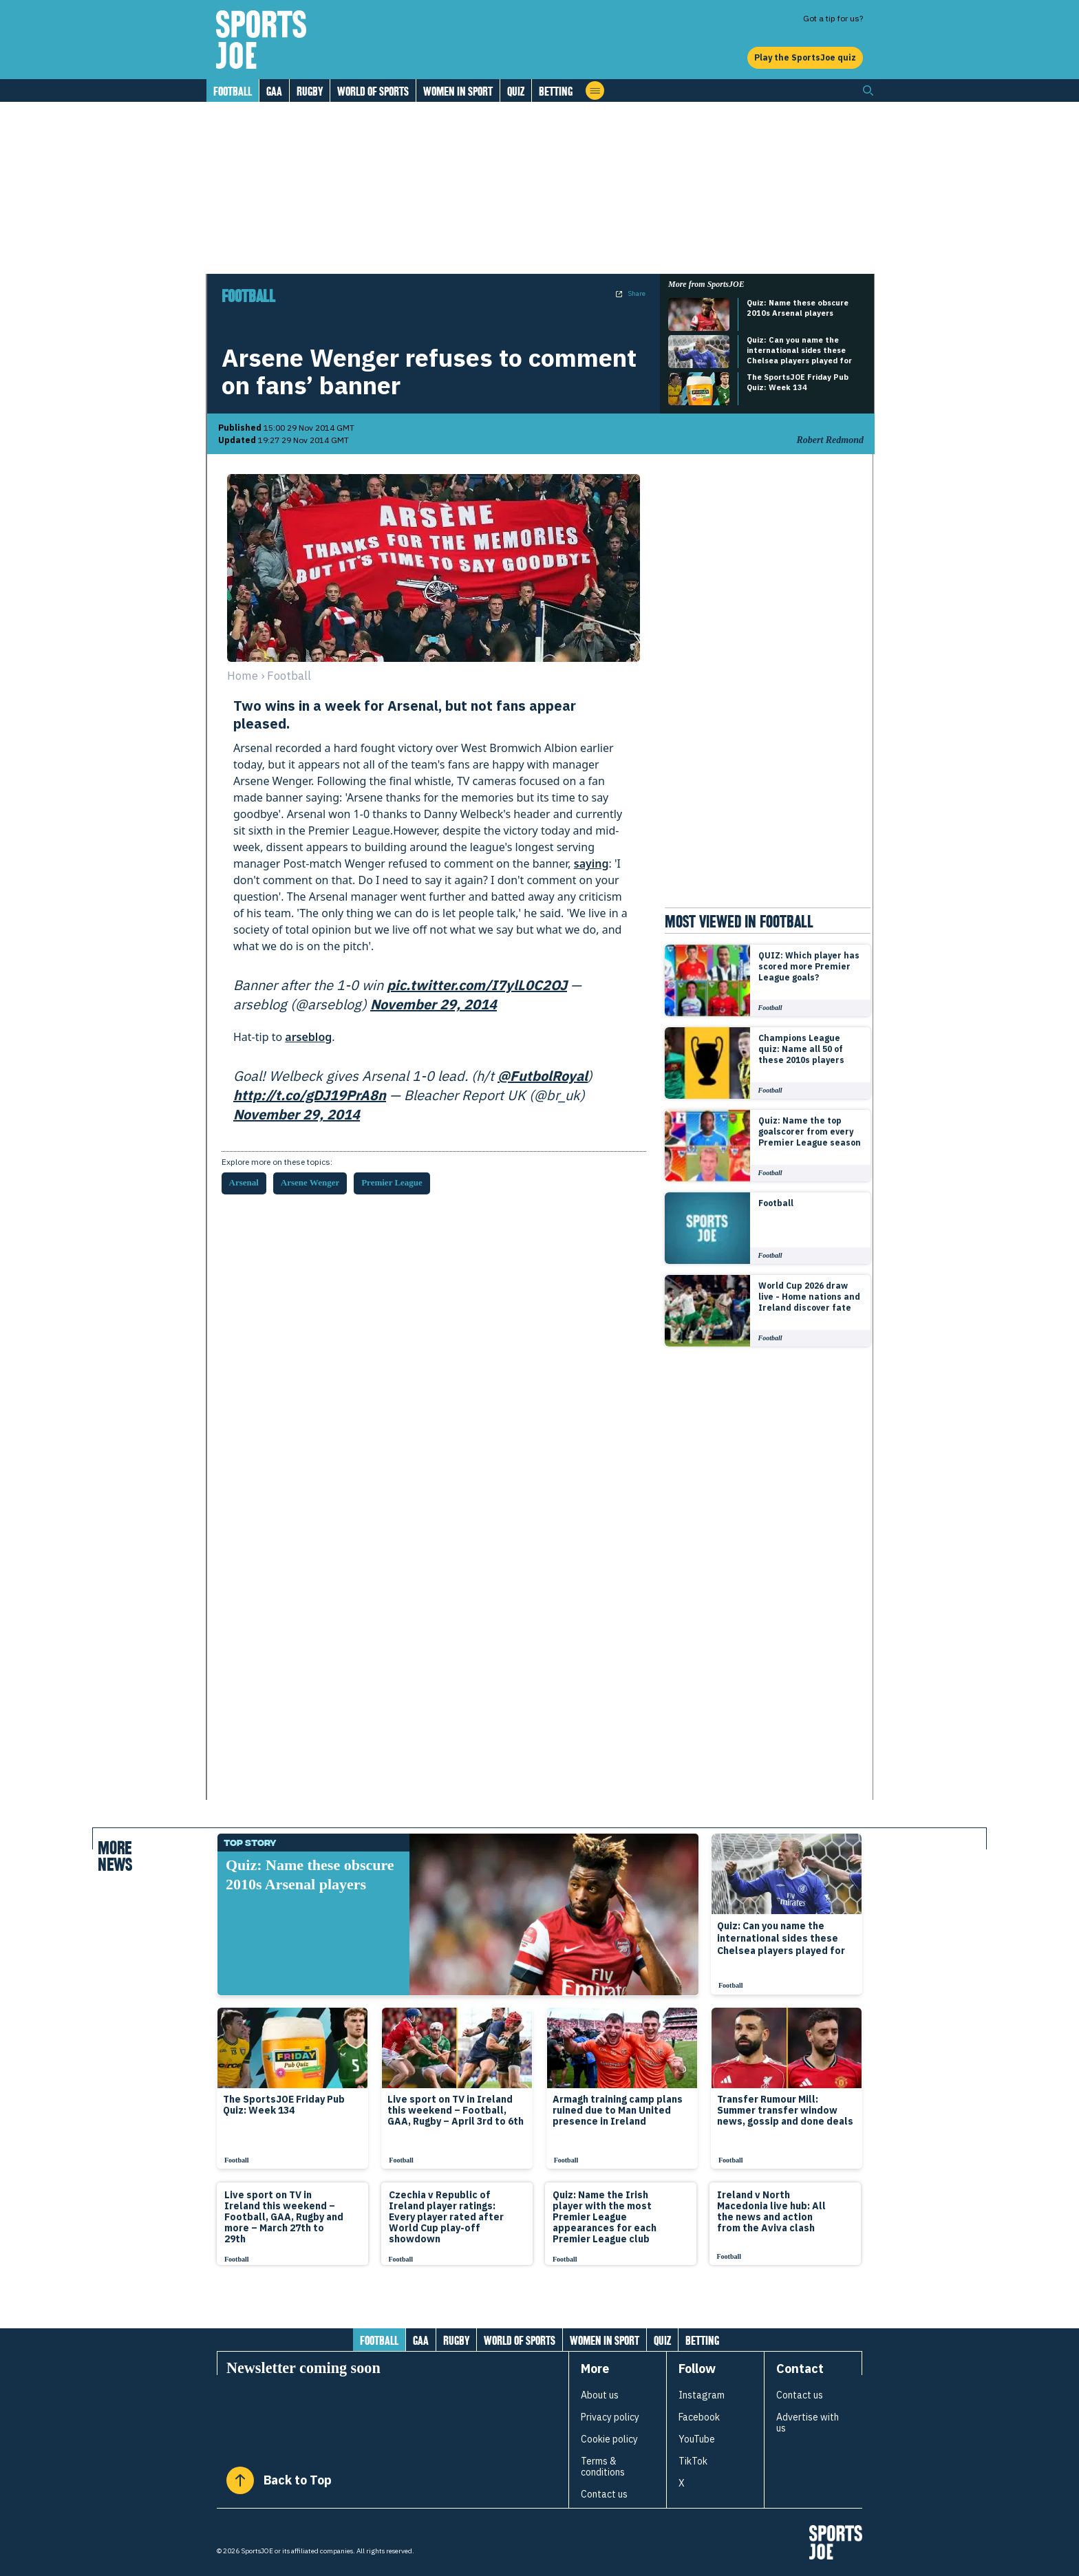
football (289, 675)
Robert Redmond (830, 440)
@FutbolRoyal (543, 1075)
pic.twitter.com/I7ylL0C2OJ (477, 985)
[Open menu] (595, 90)
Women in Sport (458, 91)
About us (600, 2395)
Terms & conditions (603, 2467)
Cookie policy (609, 2439)
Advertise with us (807, 2423)
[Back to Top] (240, 2480)
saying (591, 863)
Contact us (604, 2494)
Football (232, 91)
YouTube (697, 2439)
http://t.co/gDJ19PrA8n (309, 1095)
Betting (556, 91)
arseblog (308, 1036)
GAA (274, 91)
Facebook (699, 2417)
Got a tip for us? (833, 18)
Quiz (515, 91)
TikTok (693, 2461)
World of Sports (373, 91)
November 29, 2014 (433, 1004)
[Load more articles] (539, 2303)
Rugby (310, 91)
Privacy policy (610, 2417)
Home (242, 675)
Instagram (702, 2395)
